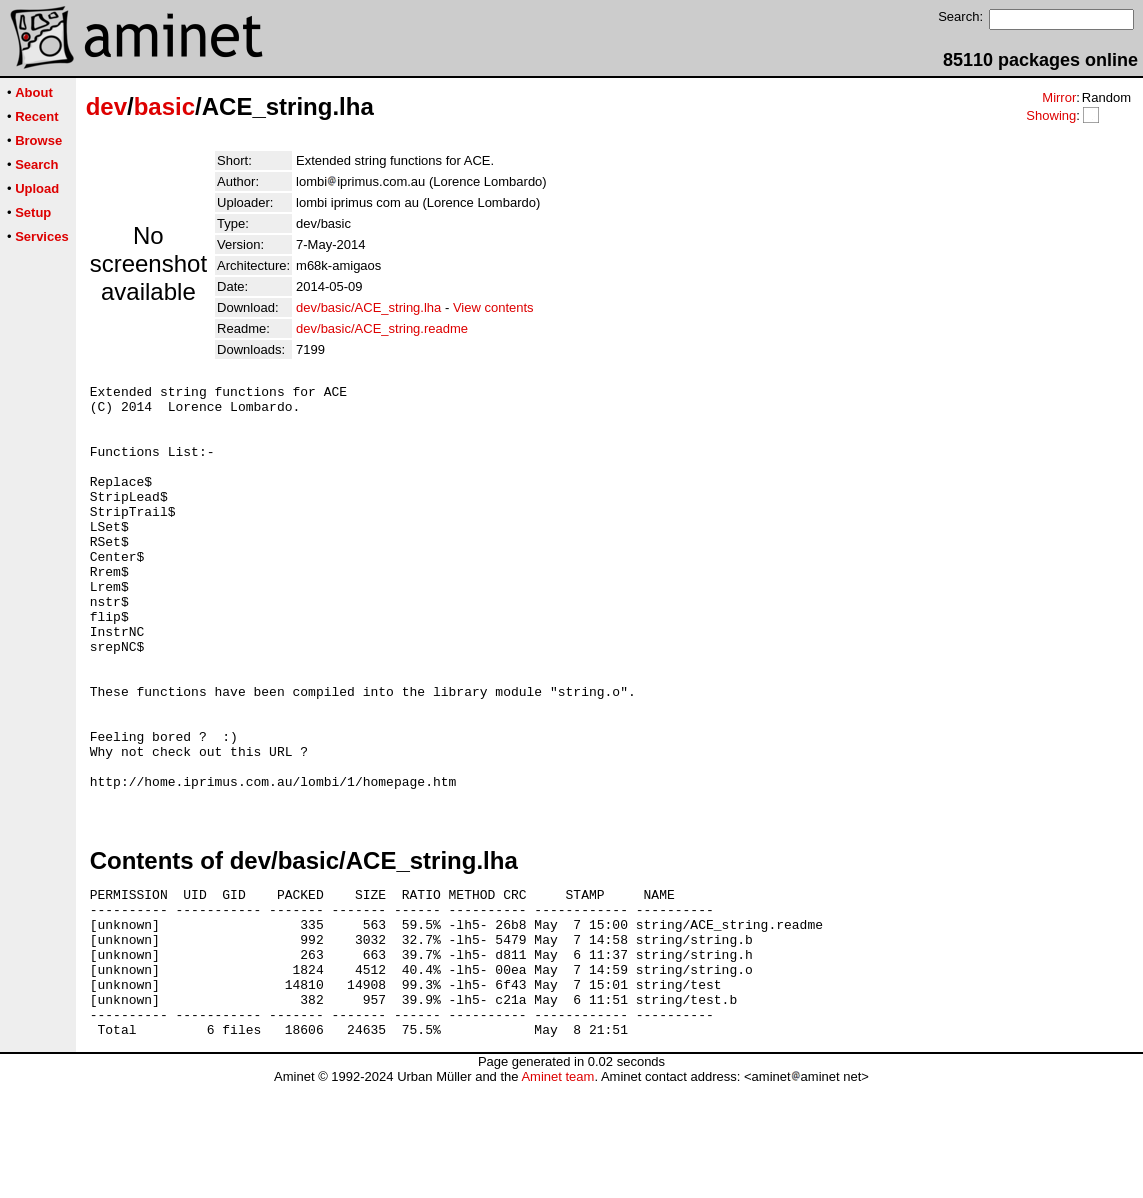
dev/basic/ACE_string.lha (368, 307)
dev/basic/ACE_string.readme (382, 328)
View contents (493, 307)
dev (106, 106)
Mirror (1059, 97)
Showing (1051, 115)
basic (164, 106)
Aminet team (557, 1190)
